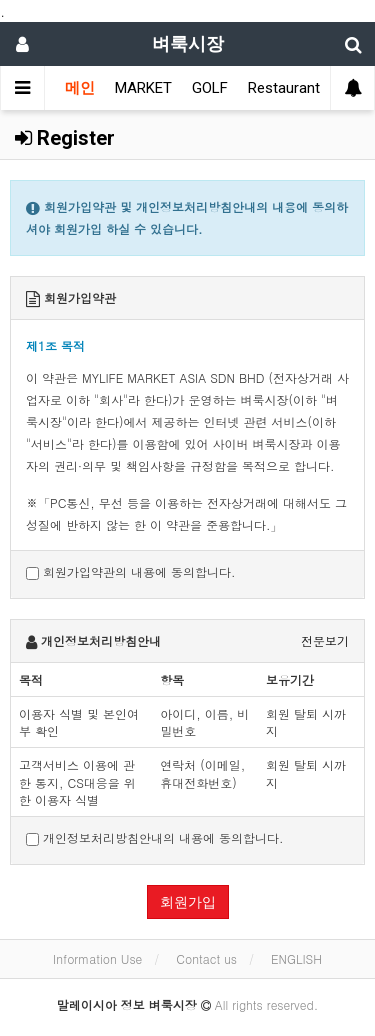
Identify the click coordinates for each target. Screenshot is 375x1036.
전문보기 (325, 640)
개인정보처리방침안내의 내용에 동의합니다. (155, 837)
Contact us (206, 958)
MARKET (143, 88)
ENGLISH (296, 958)
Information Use (97, 958)
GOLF (210, 88)
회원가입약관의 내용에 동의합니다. (131, 571)
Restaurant (284, 88)
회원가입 (188, 902)
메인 (80, 88)
